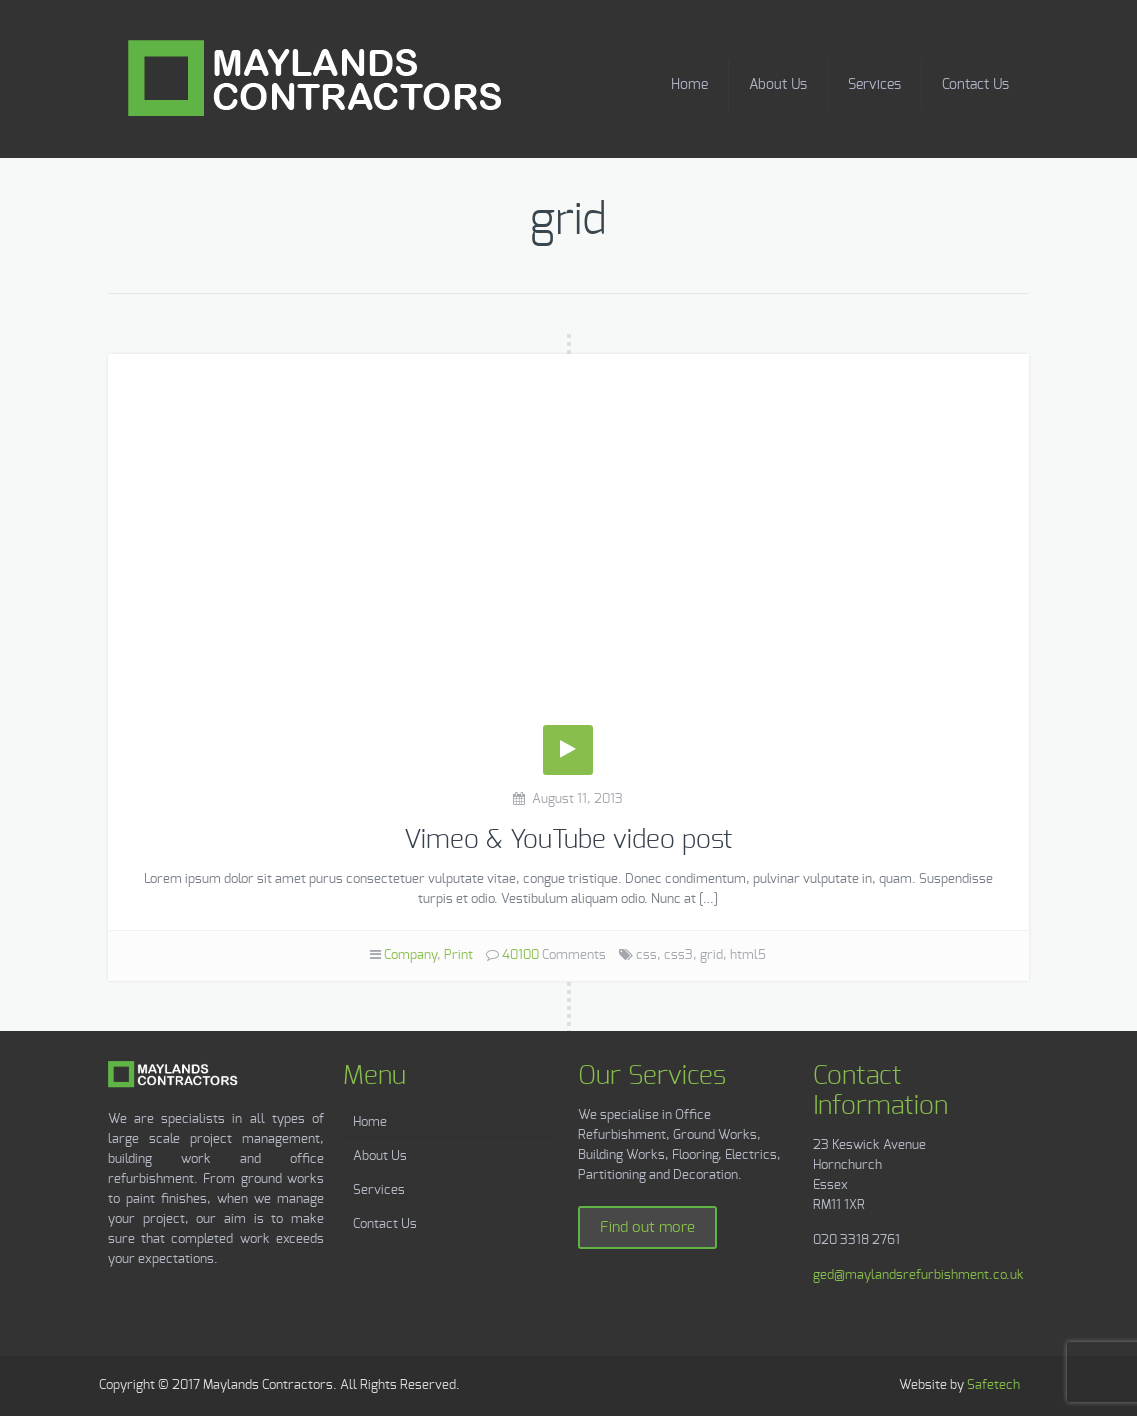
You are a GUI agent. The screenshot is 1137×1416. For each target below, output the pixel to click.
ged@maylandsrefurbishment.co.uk (918, 1275)
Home (689, 85)
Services (874, 85)
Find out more (647, 1227)
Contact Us (975, 85)
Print (458, 955)
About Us (778, 85)
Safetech (993, 1385)
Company (410, 955)
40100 (520, 955)
